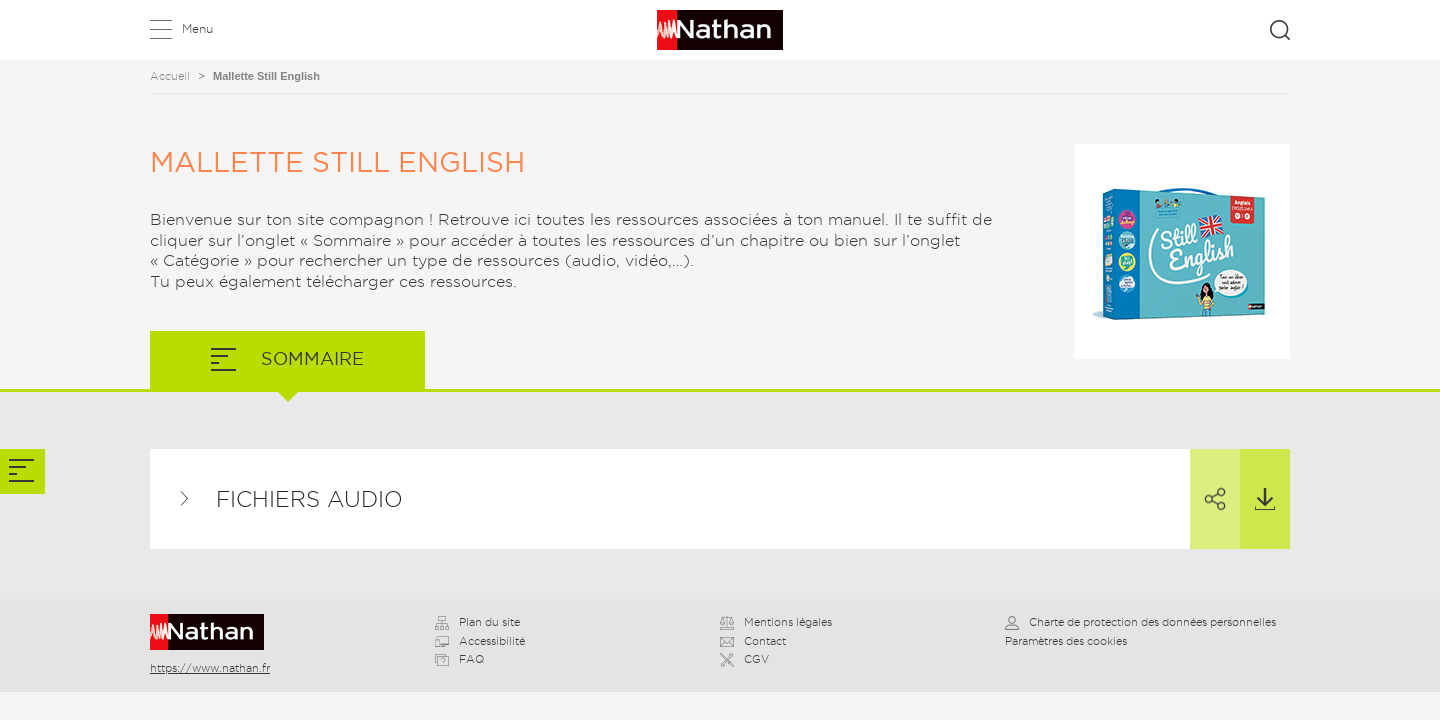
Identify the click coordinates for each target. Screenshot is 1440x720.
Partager (1208, 481)
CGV (744, 659)
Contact (753, 641)
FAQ (459, 659)
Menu (197, 28)
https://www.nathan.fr (210, 668)
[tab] (22, 471)
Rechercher (1280, 30)
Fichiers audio (309, 499)
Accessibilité (480, 641)
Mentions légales (776, 622)
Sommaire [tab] (310, 358)
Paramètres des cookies (1066, 641)
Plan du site (477, 622)
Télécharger (1257, 480)
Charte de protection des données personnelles (1140, 622)
